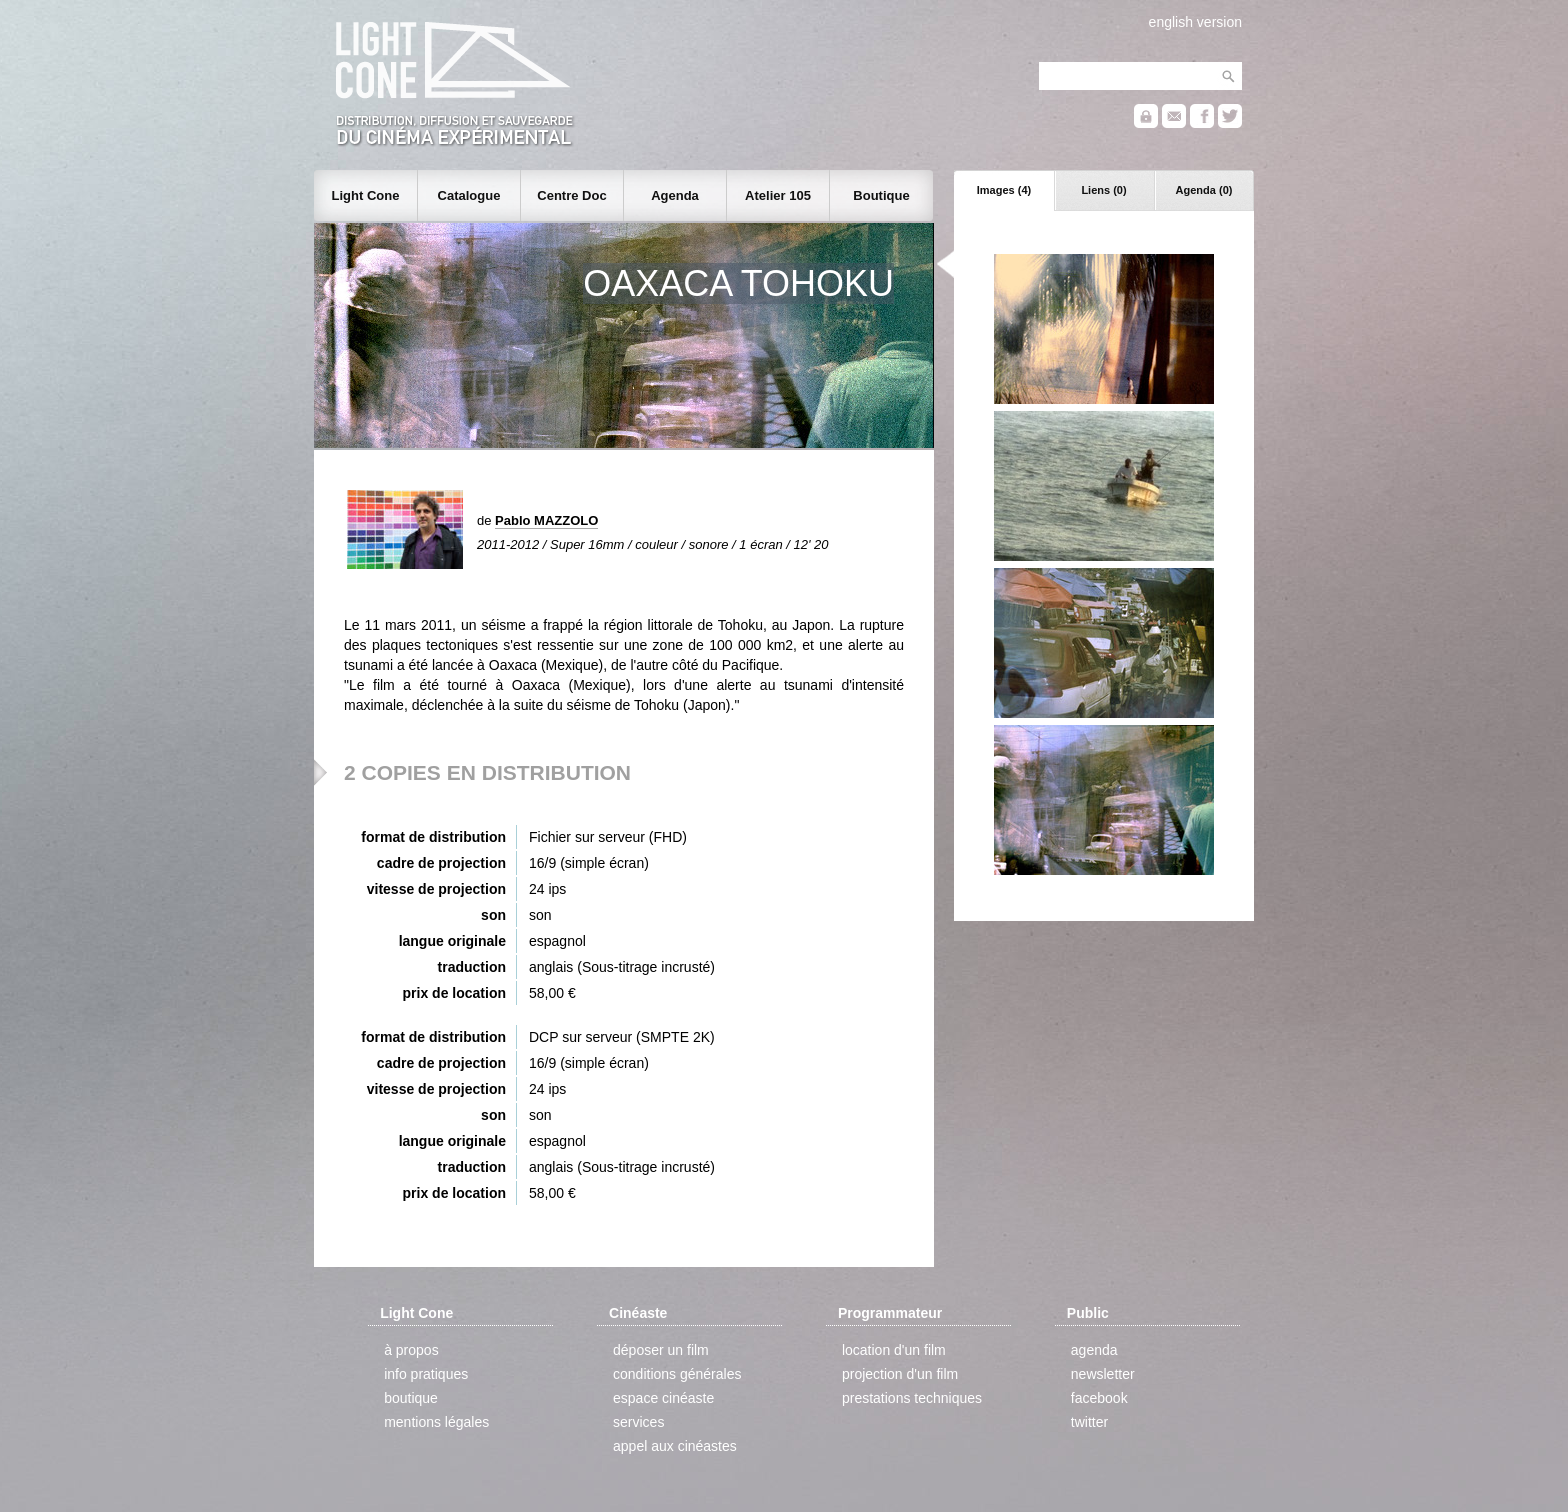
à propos (411, 1350)
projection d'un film (900, 1374)
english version (1195, 22)
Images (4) (1004, 190)
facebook (1099, 1398)
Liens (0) (1103, 190)
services (638, 1422)
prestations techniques (912, 1398)
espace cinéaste (663, 1398)
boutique (411, 1398)
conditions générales (677, 1374)
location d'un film (894, 1350)
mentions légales (436, 1422)
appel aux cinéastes (675, 1446)
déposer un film (661, 1350)
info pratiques (426, 1374)
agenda (1094, 1350)
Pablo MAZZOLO (546, 520)
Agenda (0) (1204, 190)
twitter (1089, 1422)
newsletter (1103, 1374)
